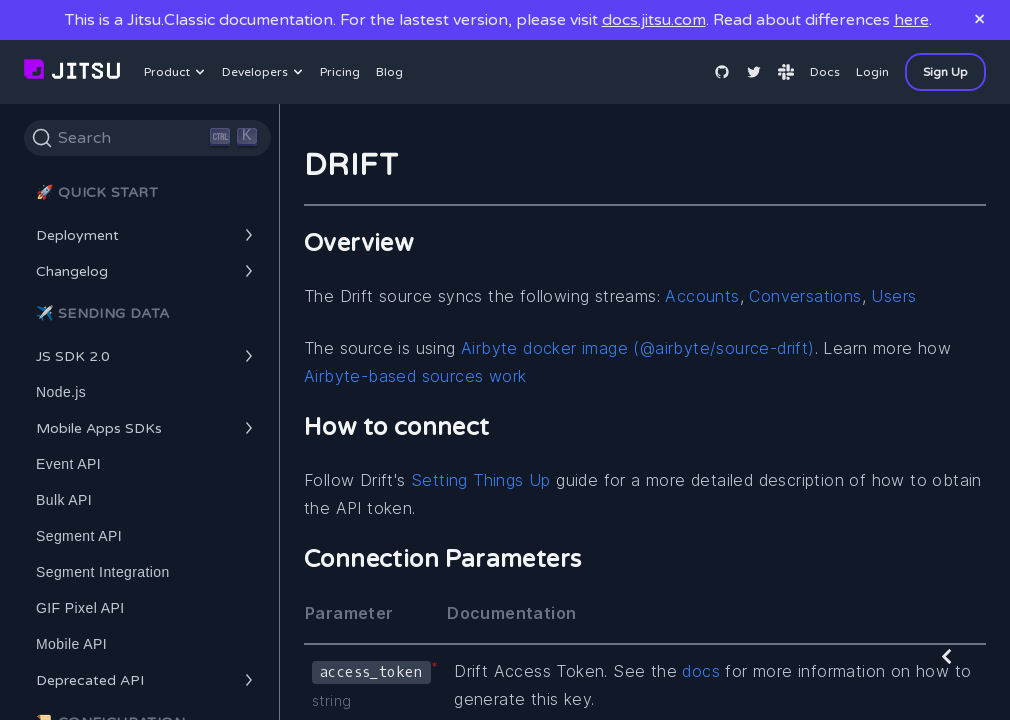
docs (701, 671)
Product (177, 72)
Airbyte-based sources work (415, 376)
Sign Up (945, 72)
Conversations (805, 296)
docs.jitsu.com (654, 20)
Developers (265, 72)
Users (893, 296)
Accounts (702, 296)
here (911, 20)
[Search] (147, 138)
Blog (389, 72)
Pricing (340, 72)
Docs (825, 72)
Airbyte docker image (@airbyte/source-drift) (638, 348)
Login (872, 72)
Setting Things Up (483, 480)
